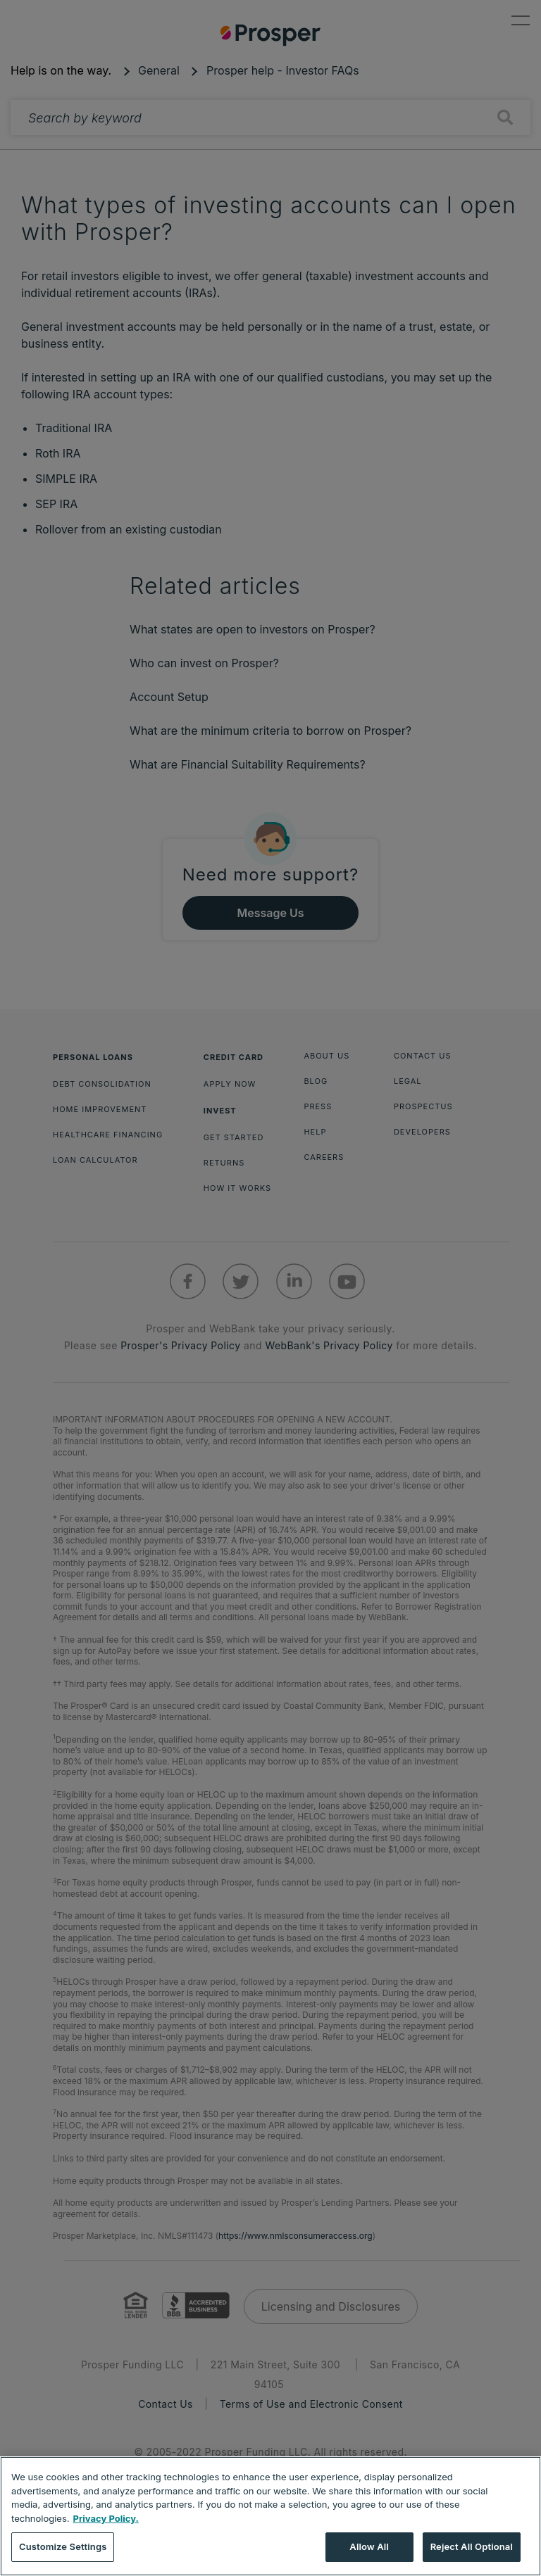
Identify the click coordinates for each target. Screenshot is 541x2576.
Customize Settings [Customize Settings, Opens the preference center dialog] (62, 2546)
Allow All (369, 2546)
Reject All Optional (471, 2546)
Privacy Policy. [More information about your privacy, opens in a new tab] (106, 2518)
